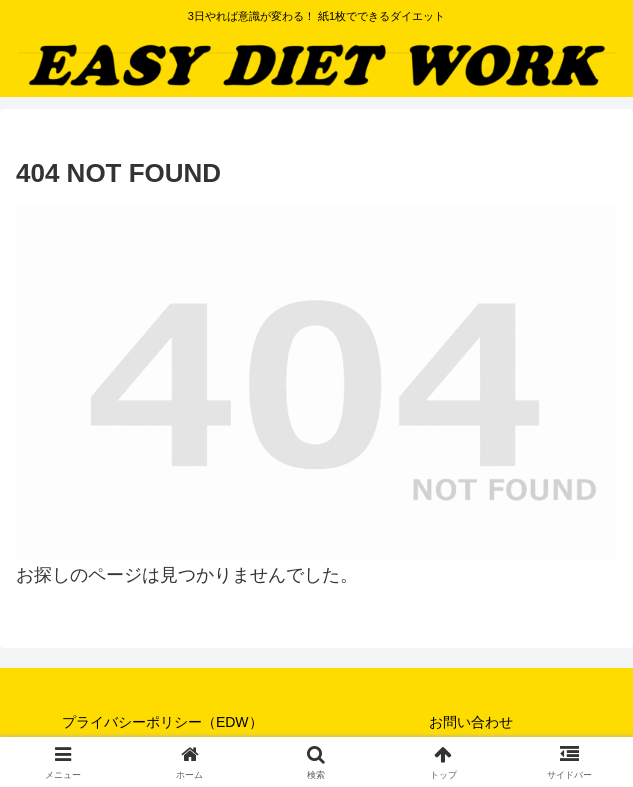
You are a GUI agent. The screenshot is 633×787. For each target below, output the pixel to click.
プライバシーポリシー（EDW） (162, 722)
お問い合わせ (471, 722)
